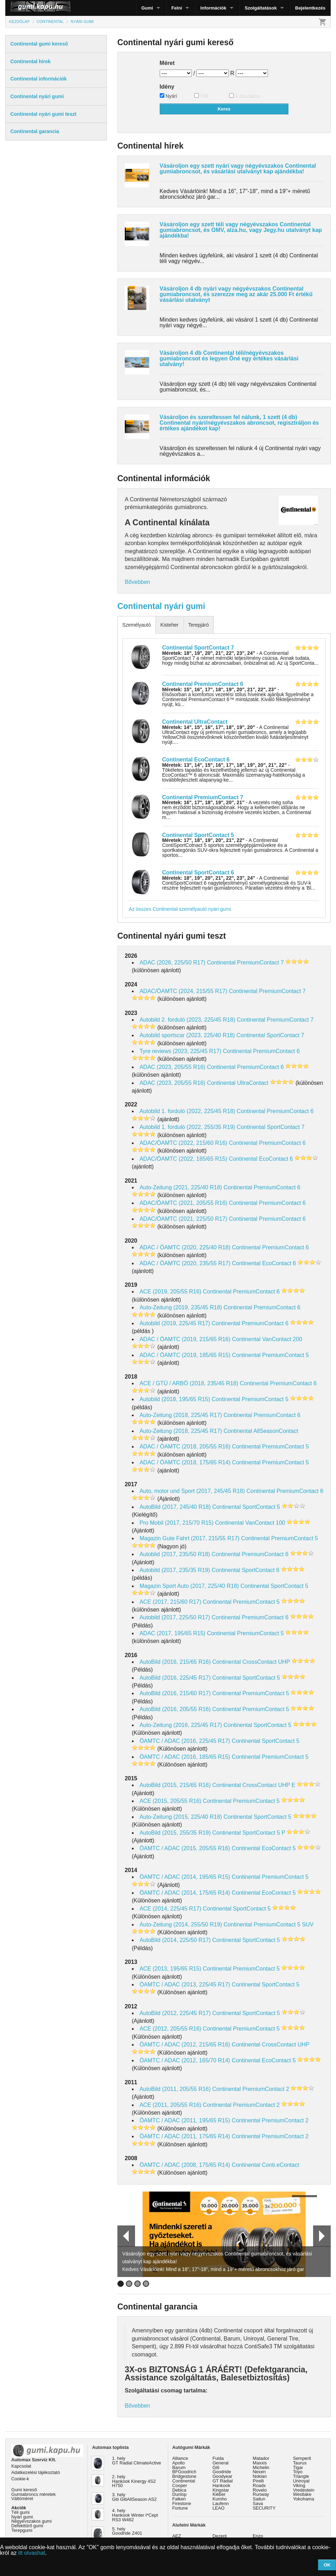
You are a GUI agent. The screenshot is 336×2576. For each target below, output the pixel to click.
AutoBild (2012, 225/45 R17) (175, 2013)
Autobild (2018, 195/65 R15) (175, 1399)
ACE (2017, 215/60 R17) (170, 1602)
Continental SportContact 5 (198, 835)
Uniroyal (301, 2481)
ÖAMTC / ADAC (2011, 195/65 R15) (185, 2120)
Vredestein (303, 2490)
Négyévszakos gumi (31, 2521)
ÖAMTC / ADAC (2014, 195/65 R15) (185, 1877)
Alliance (180, 2458)
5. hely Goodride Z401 (127, 2531)
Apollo (178, 2463)
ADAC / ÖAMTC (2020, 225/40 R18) (185, 1247)
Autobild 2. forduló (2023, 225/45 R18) (187, 1020)
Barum (179, 2467)
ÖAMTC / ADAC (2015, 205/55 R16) (185, 1848)
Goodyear (222, 2476)
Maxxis (260, 2463)
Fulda (218, 2458)
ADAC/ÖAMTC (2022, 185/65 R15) (183, 1159)
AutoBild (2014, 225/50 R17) (175, 1940)
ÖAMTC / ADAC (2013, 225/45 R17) (185, 1985)
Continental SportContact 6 (198, 872)
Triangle (301, 2476)
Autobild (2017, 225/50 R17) (175, 1617)
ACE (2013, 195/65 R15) (170, 1969)
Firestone (181, 2503)
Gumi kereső (24, 2489)
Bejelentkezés (310, 8)
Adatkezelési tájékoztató (35, 2472)
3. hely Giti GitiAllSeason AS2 (134, 2497)
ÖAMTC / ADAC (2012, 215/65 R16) (185, 2045)
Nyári (168, 96)
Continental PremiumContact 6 (202, 684)
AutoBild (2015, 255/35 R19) (175, 1833)
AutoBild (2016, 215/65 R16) (175, 1662)
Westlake (302, 2494)
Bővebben (137, 582)
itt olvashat (31, 2553)
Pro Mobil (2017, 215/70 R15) (177, 1523)
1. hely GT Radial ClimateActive (136, 2461)
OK (327, 2565)
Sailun (259, 2499)
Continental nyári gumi (161, 606)
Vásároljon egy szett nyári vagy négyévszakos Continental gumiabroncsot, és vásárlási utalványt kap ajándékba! (238, 168)
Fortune (180, 2508)
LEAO (219, 2508)
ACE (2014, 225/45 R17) (170, 1909)
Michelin (261, 2467)
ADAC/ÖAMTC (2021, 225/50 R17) (183, 1219)
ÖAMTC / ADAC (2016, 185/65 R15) (185, 1757)
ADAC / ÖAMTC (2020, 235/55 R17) (185, 1263)
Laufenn (221, 2503)
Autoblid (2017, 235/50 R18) (175, 1554)
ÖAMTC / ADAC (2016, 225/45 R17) (185, 1741)
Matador (261, 2458)
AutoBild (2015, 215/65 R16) (175, 1785)
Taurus (299, 2463)
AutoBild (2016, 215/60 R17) (175, 1693)
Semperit (302, 2458)
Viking (299, 2485)
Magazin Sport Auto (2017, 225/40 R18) (189, 1586)
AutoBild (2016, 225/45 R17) (175, 1678)
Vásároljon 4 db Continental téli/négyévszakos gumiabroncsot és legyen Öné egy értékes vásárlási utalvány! (229, 358)
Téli (201, 96)
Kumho (220, 2499)
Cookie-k (20, 2478)
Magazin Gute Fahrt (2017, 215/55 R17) (190, 1538)
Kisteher (169, 625)
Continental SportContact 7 (198, 648)
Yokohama (303, 2499)
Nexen (259, 2471)
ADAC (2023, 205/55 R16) (173, 1067)
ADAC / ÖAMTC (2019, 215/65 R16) (185, 1339)
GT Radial (223, 2481)
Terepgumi (21, 2530)
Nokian (260, 2476)
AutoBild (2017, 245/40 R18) (175, 1507)
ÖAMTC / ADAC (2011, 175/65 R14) (185, 2136)
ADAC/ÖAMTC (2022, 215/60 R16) (183, 1143)
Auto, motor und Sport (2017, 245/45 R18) (192, 1491)
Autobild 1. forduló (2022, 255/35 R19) (187, 1127)
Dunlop (179, 2494)
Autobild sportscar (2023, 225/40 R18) (187, 1035)
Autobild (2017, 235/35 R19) (175, 1570)
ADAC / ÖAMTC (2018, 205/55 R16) (185, 1447)
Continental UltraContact (195, 722)
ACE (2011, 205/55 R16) (170, 2105)
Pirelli (258, 2481)
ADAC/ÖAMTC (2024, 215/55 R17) (183, 991)
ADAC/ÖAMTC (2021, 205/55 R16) (183, 1203)
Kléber (219, 2494)
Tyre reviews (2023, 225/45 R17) (180, 1051)
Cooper (179, 2485)
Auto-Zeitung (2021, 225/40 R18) (181, 1187)
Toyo (298, 2471)
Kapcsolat (21, 2466)
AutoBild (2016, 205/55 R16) (175, 1709)
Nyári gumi (22, 2517)
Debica (179, 2490)
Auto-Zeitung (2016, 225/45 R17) (181, 1725)
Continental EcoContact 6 (196, 760)
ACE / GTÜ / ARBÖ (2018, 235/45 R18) (189, 1383)
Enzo (258, 2536)
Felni (176, 8)
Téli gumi (20, 2512)
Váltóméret (22, 2498)
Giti (216, 2467)
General (221, 2463)
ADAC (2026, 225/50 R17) (173, 963)
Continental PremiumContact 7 (202, 797)
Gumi (147, 8)
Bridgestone (184, 2476)
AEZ (176, 2536)
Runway (261, 2494)
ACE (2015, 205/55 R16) (170, 1801)
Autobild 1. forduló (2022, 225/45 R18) (187, 1111)
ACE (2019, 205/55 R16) (170, 1292)
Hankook (222, 2485)
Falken (179, 2499)
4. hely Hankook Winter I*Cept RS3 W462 (135, 2515)
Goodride (222, 2471)
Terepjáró (198, 625)
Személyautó (136, 625)
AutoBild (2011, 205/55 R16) (175, 2089)
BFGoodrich (184, 2471)
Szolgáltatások (261, 8)
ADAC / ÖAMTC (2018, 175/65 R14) (185, 1462)
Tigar (298, 2467)
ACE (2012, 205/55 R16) (170, 2029)
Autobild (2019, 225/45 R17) (175, 1323)
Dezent (220, 2536)
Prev (123, 2236)
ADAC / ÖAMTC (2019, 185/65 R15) (185, 1355)
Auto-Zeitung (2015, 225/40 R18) (181, 1817)
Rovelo (260, 2490)
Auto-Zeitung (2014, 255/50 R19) (181, 1924)
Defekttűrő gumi (27, 2525)
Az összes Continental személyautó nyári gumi (180, 909)
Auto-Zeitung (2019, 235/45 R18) (181, 1307)
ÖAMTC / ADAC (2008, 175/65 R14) (185, 2165)
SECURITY (264, 2508)
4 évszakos (244, 96)
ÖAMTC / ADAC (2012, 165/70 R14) (185, 2060)
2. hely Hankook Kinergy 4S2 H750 (134, 2481)
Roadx (259, 2485)
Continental (183, 2481)
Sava (258, 2503)
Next (321, 2236)
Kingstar (221, 2490)
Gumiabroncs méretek (33, 2494)
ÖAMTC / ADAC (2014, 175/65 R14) (185, 1893)
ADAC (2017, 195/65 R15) (173, 1633)
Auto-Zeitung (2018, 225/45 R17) (181, 1415)
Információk (213, 8)
